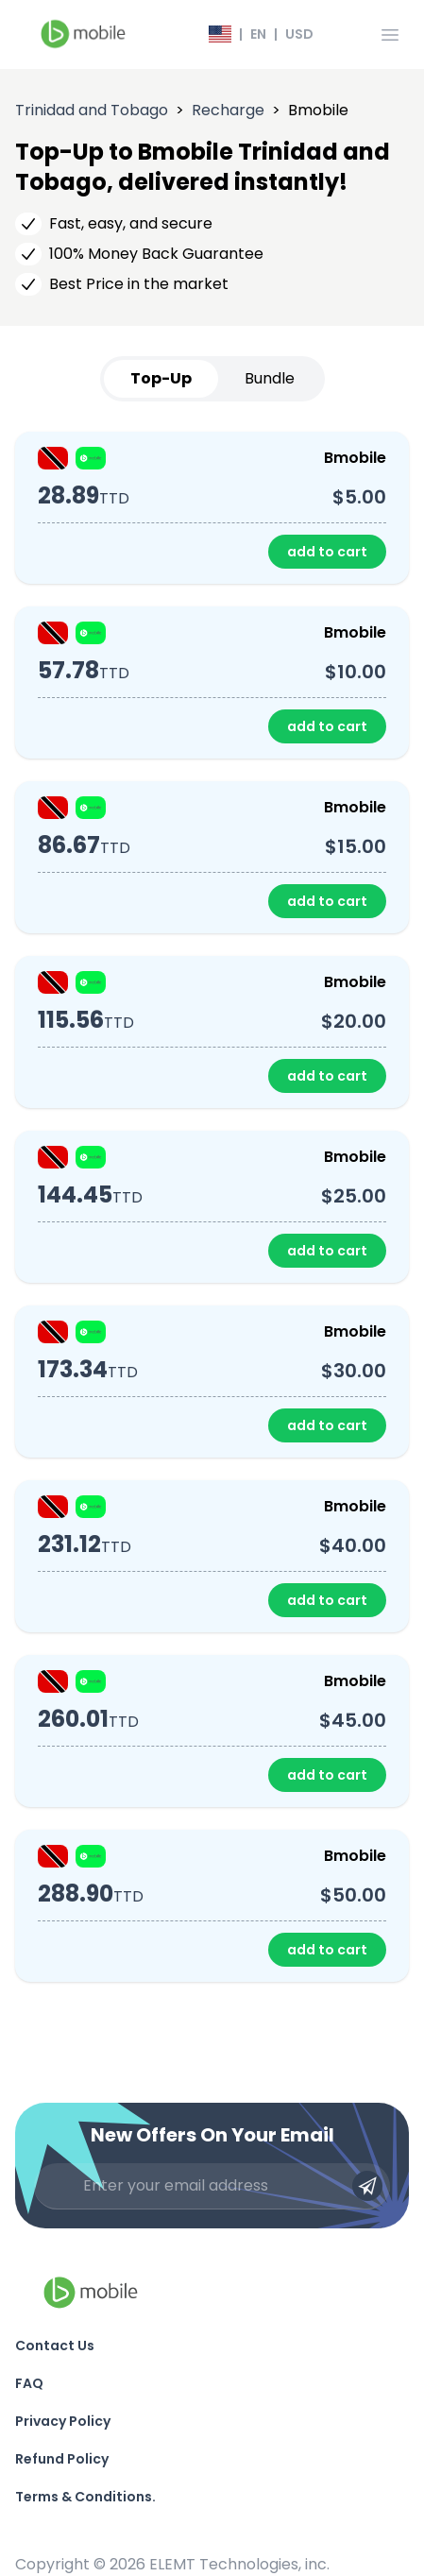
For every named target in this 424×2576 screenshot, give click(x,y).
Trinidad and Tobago (91, 110)
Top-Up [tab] (161, 378)
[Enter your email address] (212, 2186)
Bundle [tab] (270, 378)
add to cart (327, 551)
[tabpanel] (212, 1207)
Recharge (228, 110)
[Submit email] (367, 2186)
